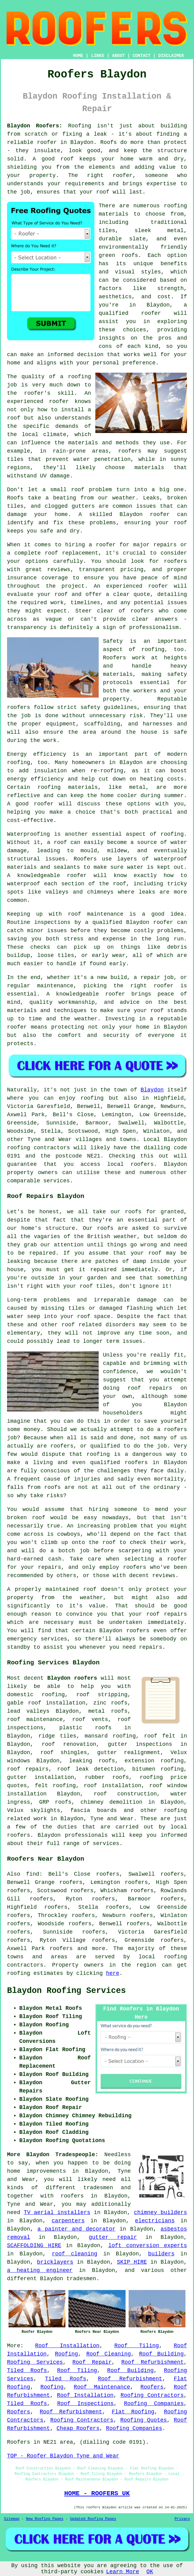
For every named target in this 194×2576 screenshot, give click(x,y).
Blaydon (152, 1090)
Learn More (122, 2572)
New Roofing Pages (44, 2519)
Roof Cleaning (108, 2354)
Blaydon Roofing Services (66, 1990)
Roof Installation (67, 2346)
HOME (78, 55)
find (32, 1874)
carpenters (68, 2221)
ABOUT (118, 55)
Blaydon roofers (72, 1678)
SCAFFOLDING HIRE (34, 2246)
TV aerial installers (57, 2212)
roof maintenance (35, 1719)
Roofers (152, 2387)
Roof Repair (92, 2362)
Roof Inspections (85, 2404)
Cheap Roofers (78, 2428)
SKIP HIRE (132, 2262)
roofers (72, 2196)
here (112, 1973)
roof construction (125, 1794)
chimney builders (160, 2212)
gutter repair (113, 2237)
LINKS (97, 55)
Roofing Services (35, 2362)
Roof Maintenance (102, 2387)
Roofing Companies (154, 2404)
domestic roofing (36, 1695)
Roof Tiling (136, 2346)
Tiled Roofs (27, 2370)
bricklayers (55, 2262)
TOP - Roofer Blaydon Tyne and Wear (63, 2456)
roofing (175, 1957)
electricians (155, 2221)
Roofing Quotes (143, 2420)
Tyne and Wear (112, 1819)
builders (161, 2254)
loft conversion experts (147, 2246)
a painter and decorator (77, 2229)
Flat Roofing (133, 2412)
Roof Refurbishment (152, 2362)
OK (149, 2572)
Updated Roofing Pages (93, 2519)
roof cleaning (74, 2254)
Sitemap (11, 2519)
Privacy (182, 2519)
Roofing (66, 2354)
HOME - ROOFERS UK (97, 2493)
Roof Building (161, 2354)
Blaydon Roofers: (34, 126)
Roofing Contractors (152, 2395)
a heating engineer (40, 2270)
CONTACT (142, 55)
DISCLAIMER (171, 55)
